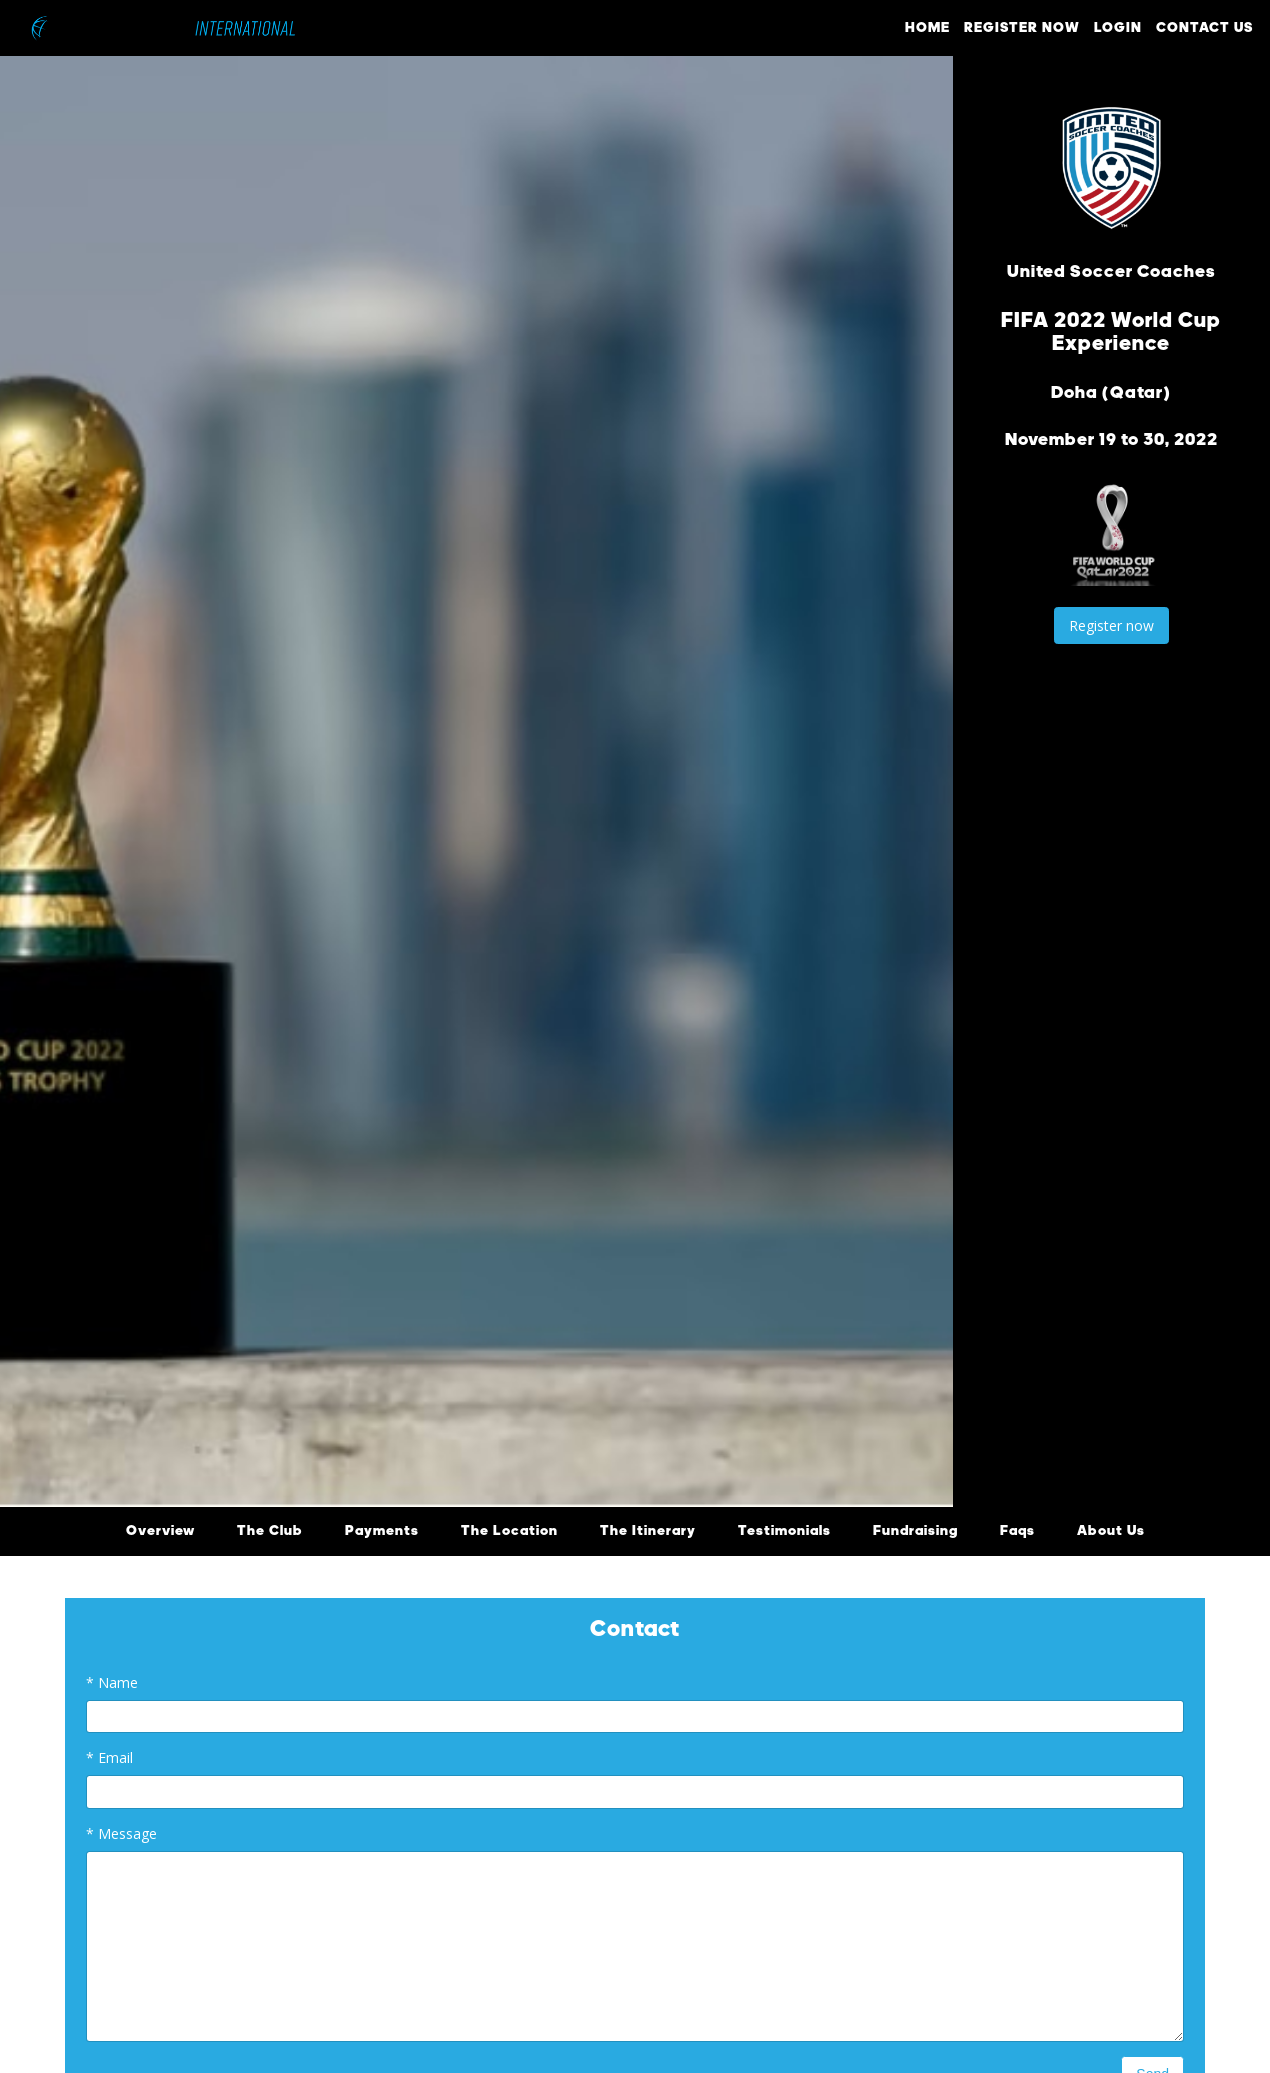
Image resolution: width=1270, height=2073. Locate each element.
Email (109, 1757)
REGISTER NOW (1022, 28)
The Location (509, 1531)
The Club (270, 1531)
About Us (1111, 1531)
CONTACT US (1204, 28)
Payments (382, 1531)
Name (112, 1682)
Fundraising (915, 1531)
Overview (160, 1531)
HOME (927, 28)
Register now (1111, 625)
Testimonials (784, 1531)
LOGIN (1118, 28)
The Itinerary (648, 1531)
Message (121, 1833)
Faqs (1017, 1531)
